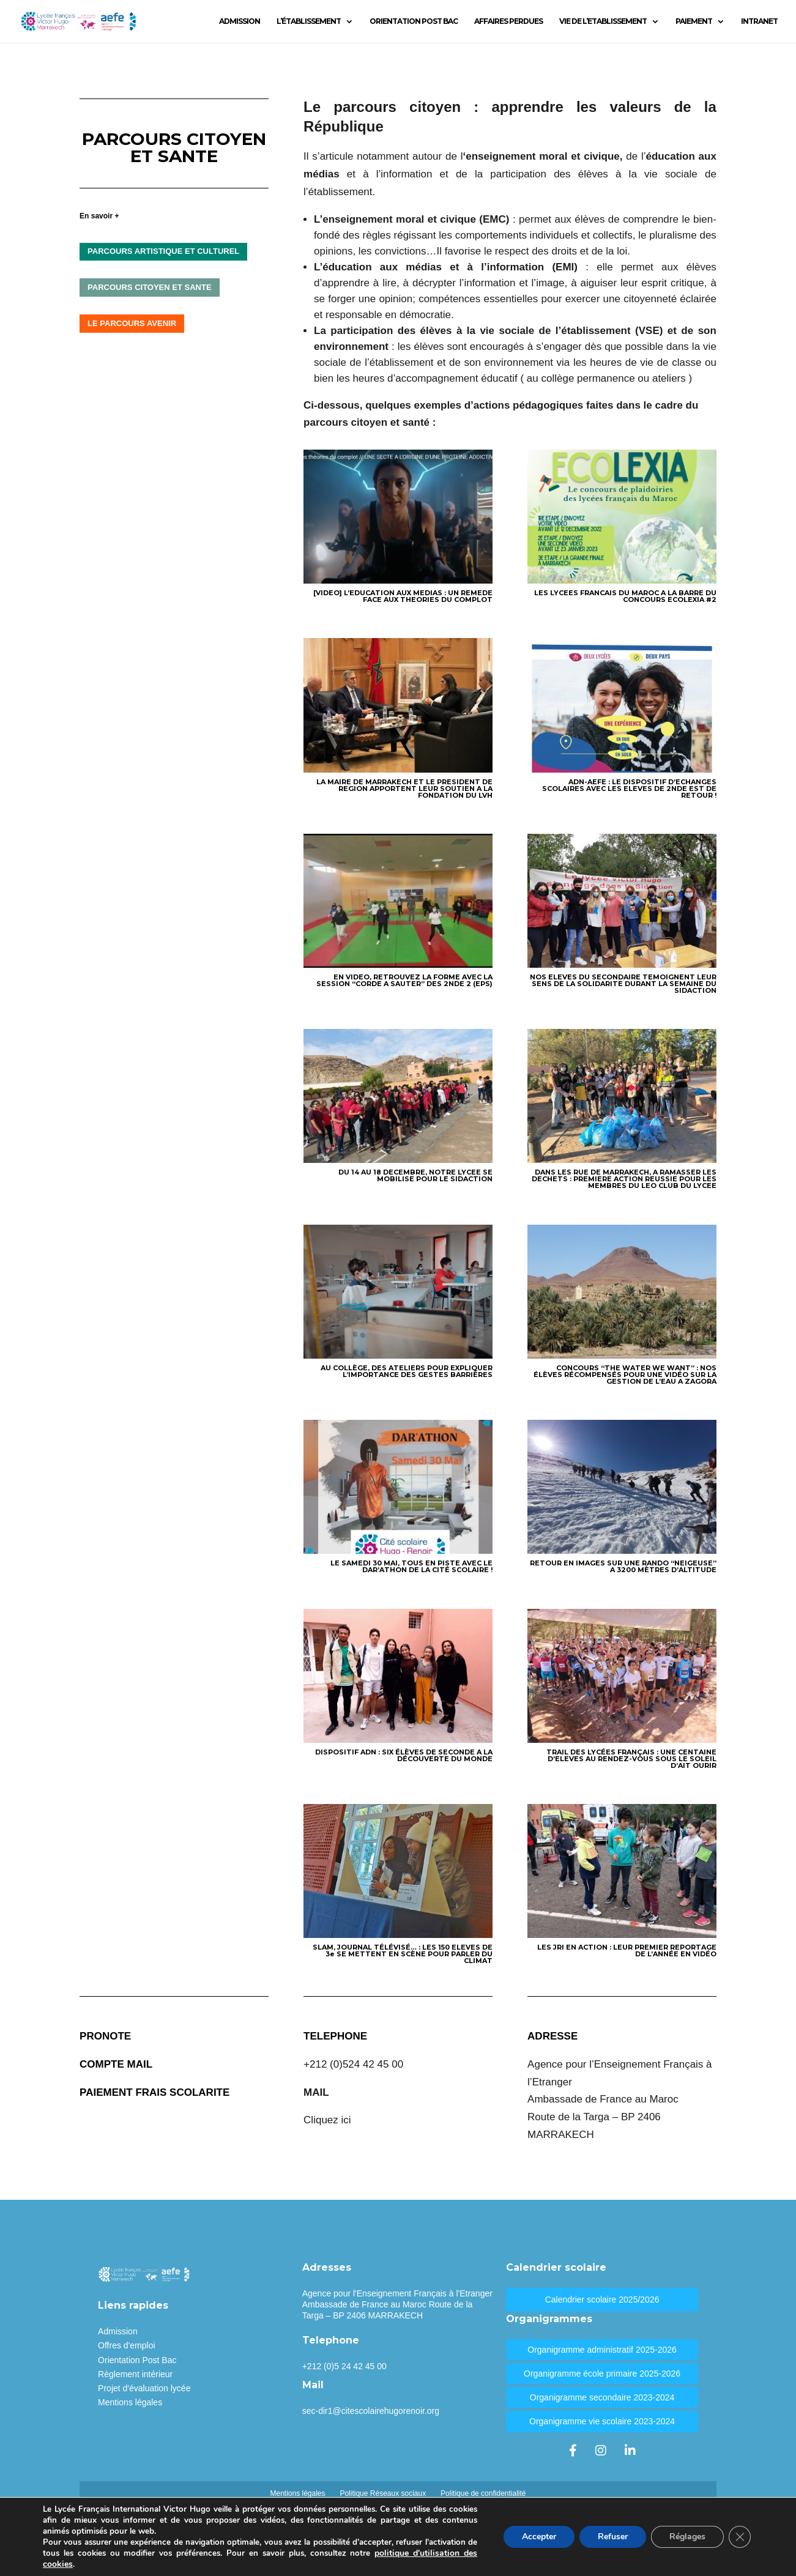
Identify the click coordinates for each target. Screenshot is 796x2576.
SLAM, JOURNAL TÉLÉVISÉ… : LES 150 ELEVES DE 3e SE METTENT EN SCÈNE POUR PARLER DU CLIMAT (403, 1954)
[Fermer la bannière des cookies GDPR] (740, 2537)
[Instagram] (600, 2450)
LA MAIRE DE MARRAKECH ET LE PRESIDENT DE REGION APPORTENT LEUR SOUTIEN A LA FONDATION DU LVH (404, 789)
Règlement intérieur (135, 2374)
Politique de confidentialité (483, 2493)
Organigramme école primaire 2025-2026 (602, 2373)
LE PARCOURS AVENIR (131, 323)
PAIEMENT (693, 21)
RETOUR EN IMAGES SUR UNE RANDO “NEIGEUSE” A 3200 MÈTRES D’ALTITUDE (623, 1566)
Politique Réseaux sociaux (383, 2493)
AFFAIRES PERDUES (508, 21)
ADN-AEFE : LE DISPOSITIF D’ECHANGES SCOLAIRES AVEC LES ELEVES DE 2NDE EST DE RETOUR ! (629, 789)
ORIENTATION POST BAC (414, 21)
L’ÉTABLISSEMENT (309, 21)
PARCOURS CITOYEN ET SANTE (149, 287)
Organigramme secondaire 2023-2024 (602, 2397)
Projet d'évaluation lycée (144, 2388)
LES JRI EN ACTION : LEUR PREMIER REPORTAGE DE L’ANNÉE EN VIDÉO (626, 1950)
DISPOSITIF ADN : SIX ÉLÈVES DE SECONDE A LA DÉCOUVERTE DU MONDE (404, 1755)
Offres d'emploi (126, 2345)
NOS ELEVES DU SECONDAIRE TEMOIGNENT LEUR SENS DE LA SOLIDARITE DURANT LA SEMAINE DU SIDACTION (623, 984)
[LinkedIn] (630, 2450)
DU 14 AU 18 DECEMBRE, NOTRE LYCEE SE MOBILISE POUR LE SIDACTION (415, 1175)
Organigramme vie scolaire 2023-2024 (602, 2421)
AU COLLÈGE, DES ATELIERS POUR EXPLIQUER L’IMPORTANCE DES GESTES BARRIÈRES (407, 1371)
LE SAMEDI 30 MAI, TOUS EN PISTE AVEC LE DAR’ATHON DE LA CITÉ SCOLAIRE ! (411, 1566)
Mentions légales (130, 2402)
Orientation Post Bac (137, 2360)
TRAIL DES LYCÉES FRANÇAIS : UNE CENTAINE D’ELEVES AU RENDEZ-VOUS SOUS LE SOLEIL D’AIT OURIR (631, 1759)
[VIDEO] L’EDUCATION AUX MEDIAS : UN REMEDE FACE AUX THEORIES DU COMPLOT (403, 596)
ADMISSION (239, 21)
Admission (118, 2331)
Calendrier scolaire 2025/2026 (602, 2299)
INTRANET (759, 21)
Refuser (613, 2536)
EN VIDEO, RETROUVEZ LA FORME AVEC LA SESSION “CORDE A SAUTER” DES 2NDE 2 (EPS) (404, 980)
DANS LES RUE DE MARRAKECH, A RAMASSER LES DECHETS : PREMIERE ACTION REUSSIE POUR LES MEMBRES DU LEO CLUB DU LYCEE (624, 1179)
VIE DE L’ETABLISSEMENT (603, 21)
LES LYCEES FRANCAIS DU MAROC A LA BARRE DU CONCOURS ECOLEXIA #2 (625, 596)
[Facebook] (573, 2450)
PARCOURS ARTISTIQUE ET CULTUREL (163, 251)
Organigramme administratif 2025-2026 (602, 2350)
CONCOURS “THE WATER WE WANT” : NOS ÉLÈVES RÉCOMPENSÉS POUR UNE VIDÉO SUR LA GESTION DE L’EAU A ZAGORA (625, 1375)
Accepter (539, 2536)
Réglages (687, 2536)
